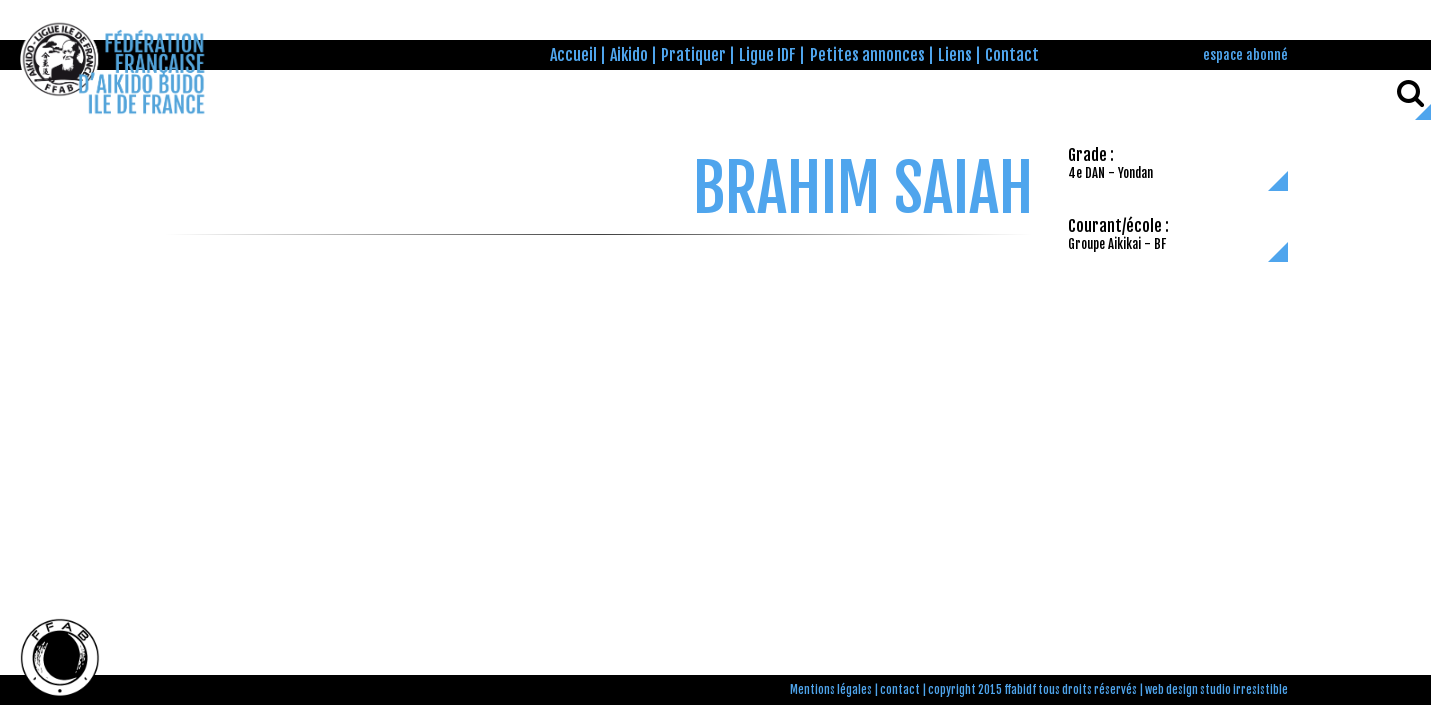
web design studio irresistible (1216, 690)
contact (900, 690)
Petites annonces (867, 55)
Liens (955, 55)
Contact (1012, 55)
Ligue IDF (767, 55)
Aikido (629, 55)
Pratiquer (693, 55)
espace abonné (1245, 54)
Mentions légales (831, 690)
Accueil (573, 55)
